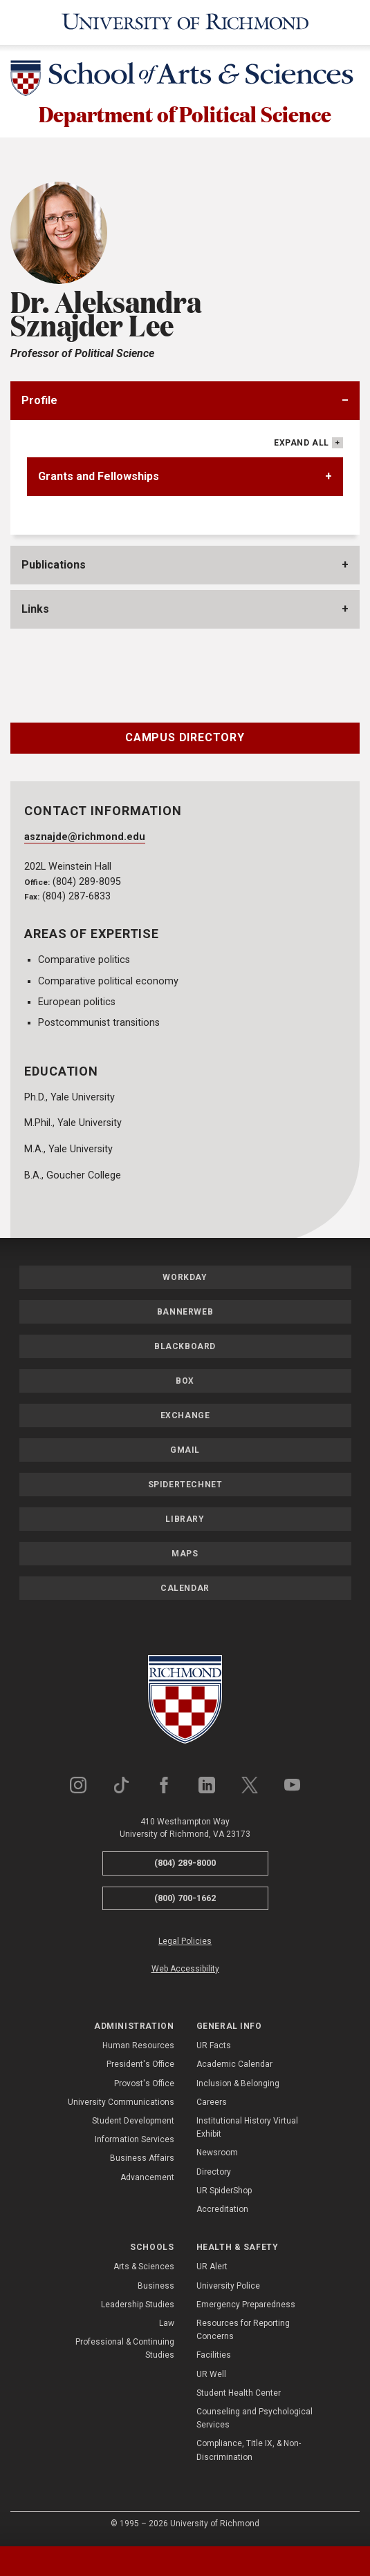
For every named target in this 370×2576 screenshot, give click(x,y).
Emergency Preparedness (245, 2306)
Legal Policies (185, 1944)
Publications (53, 567)
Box (185, 1383)
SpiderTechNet (185, 1486)
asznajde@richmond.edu (84, 839)
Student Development (133, 2123)
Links (35, 611)
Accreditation (222, 2211)
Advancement (147, 2179)
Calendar (185, 1590)
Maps (185, 1556)
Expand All (301, 445)
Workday (185, 1279)
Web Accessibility (185, 1971)
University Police (228, 2288)
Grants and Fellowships (98, 479)
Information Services (134, 2141)
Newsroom (217, 2154)
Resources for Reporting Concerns (243, 2331)
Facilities (213, 2358)
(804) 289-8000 (185, 1865)
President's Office (140, 2067)
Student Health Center (238, 2395)
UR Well (211, 2376)
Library (184, 1521)
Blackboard (185, 1348)
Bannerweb (185, 1314)
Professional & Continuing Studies (124, 2350)
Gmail (185, 1452)
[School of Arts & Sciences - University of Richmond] (185, 81)
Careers (211, 2104)
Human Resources (138, 2047)
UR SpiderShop (224, 2192)
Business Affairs (142, 2160)
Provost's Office (144, 2085)
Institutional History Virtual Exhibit (247, 2129)
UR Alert (212, 2269)
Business (156, 2288)
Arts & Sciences (143, 2269)
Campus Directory (185, 740)
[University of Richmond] (185, 22)
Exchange (185, 1417)
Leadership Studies (137, 2306)
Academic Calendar (234, 2067)
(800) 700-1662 (185, 1900)
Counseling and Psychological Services (254, 2420)
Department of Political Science (185, 114)
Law (166, 2325)
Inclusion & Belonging (237, 2085)
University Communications (121, 2104)
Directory (213, 2174)
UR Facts (213, 2047)
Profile (39, 403)
